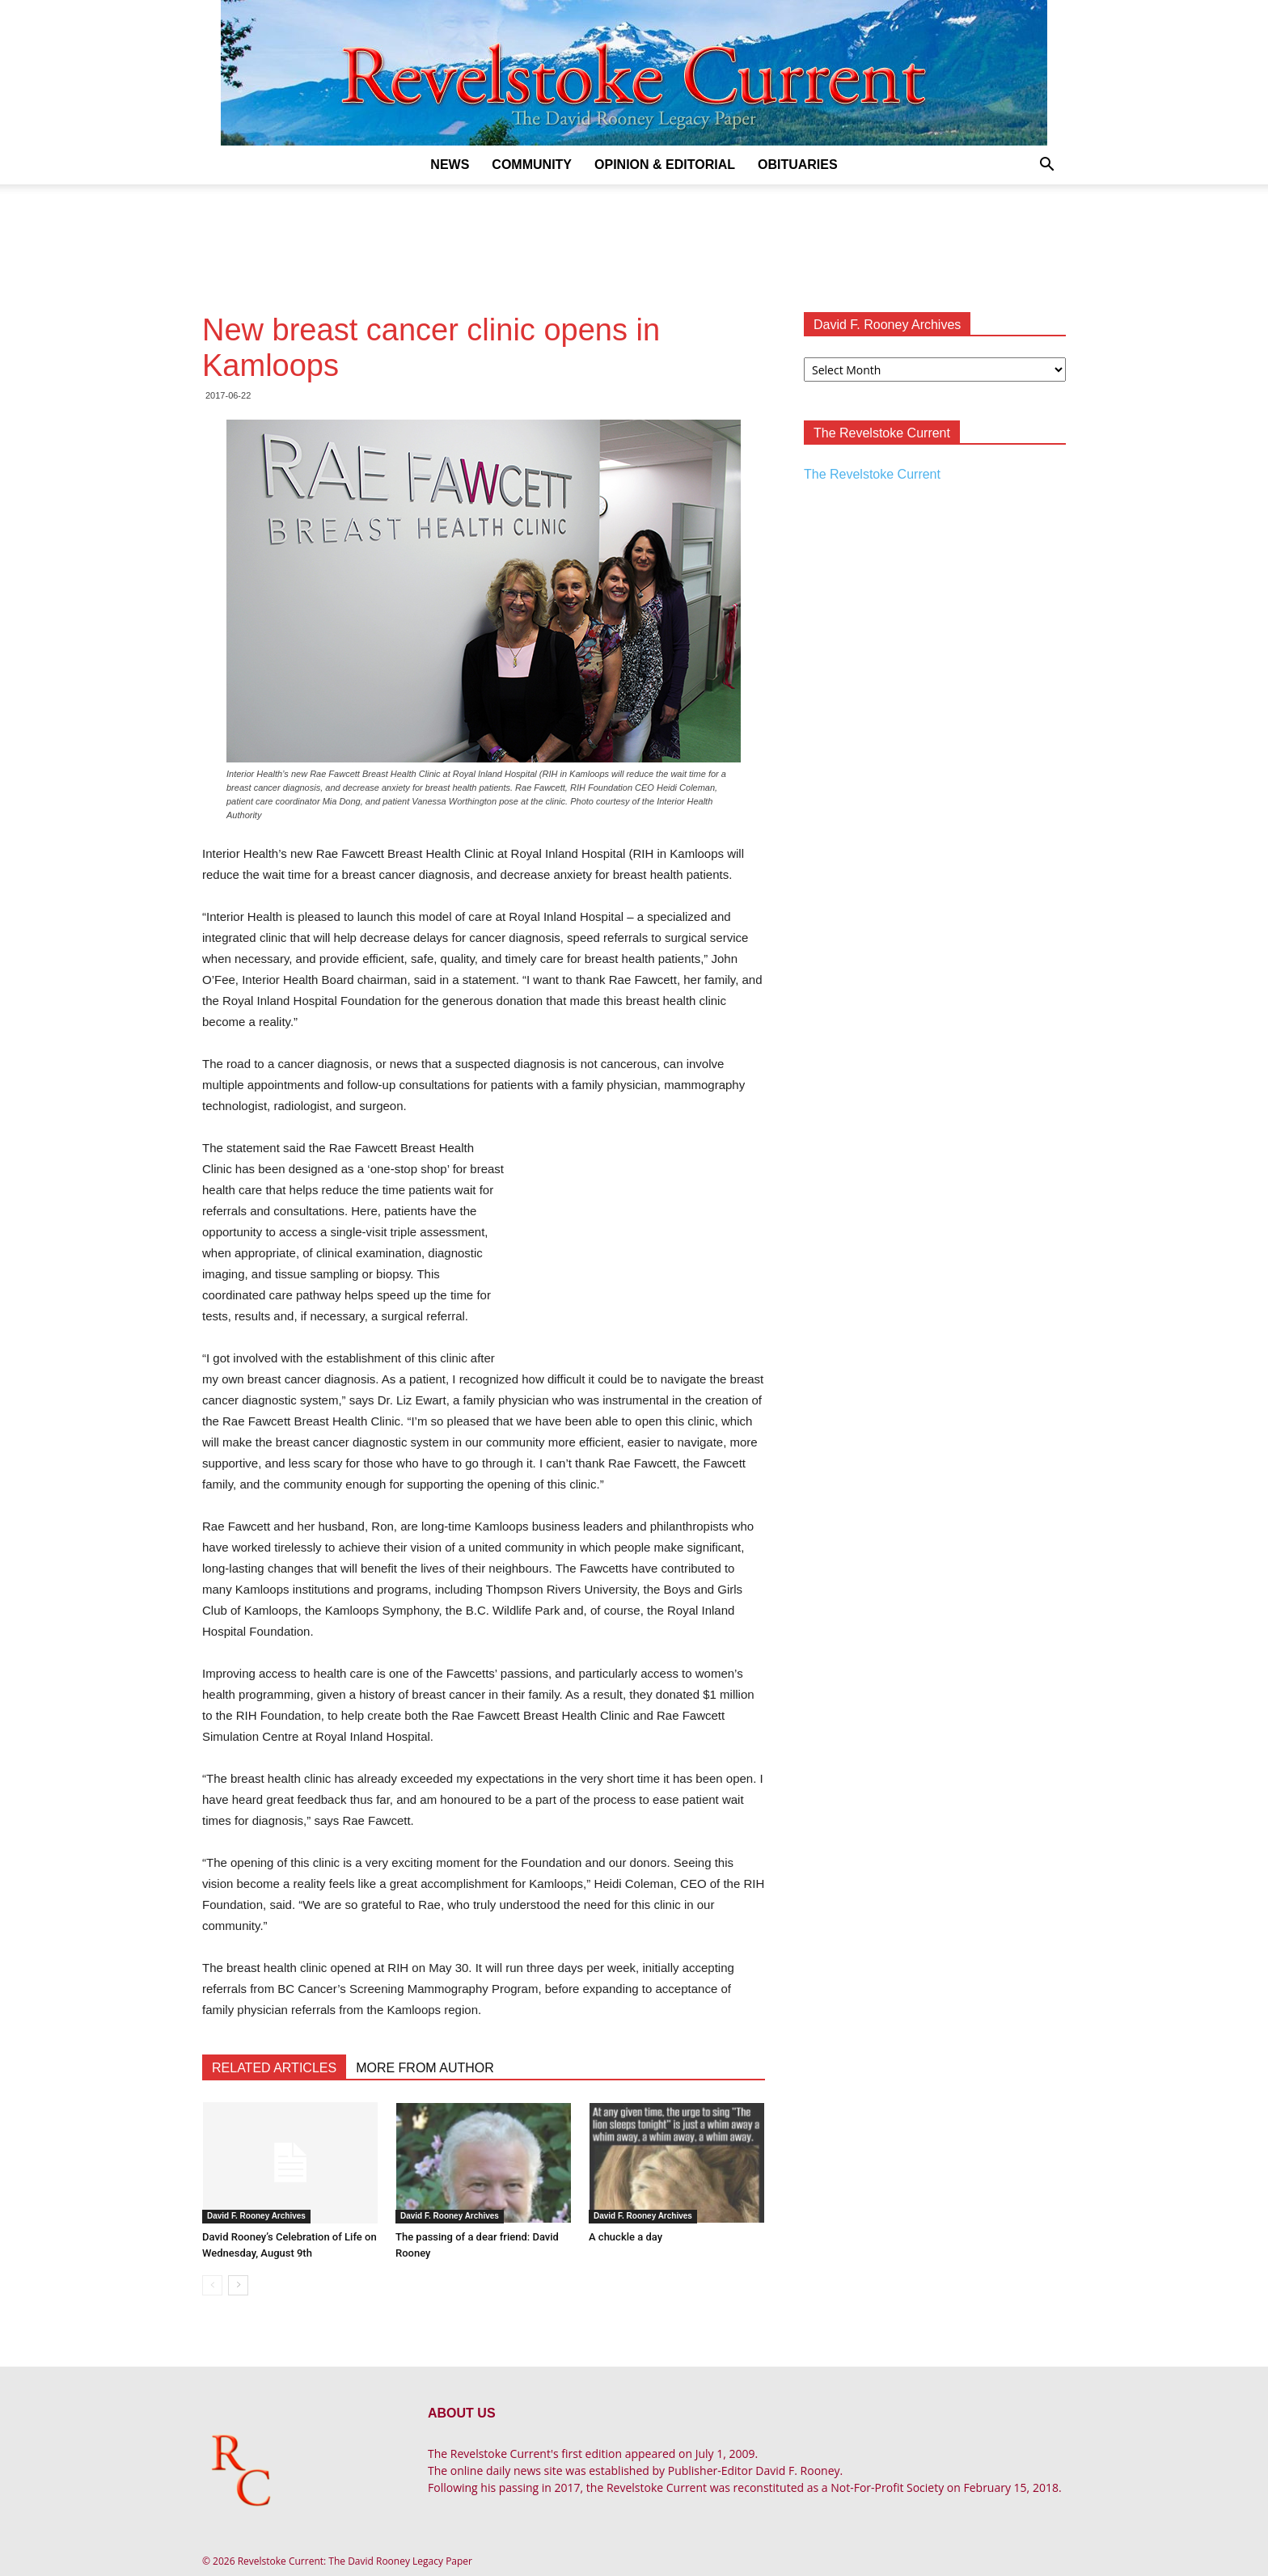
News (449, 164)
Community (532, 164)
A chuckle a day (625, 2237)
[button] (1046, 166)
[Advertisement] (634, 240)
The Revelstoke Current (872, 474)
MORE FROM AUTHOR (425, 2068)
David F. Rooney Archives (256, 2215)
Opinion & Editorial (664, 164)
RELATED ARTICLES (274, 2068)
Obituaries (798, 164)
